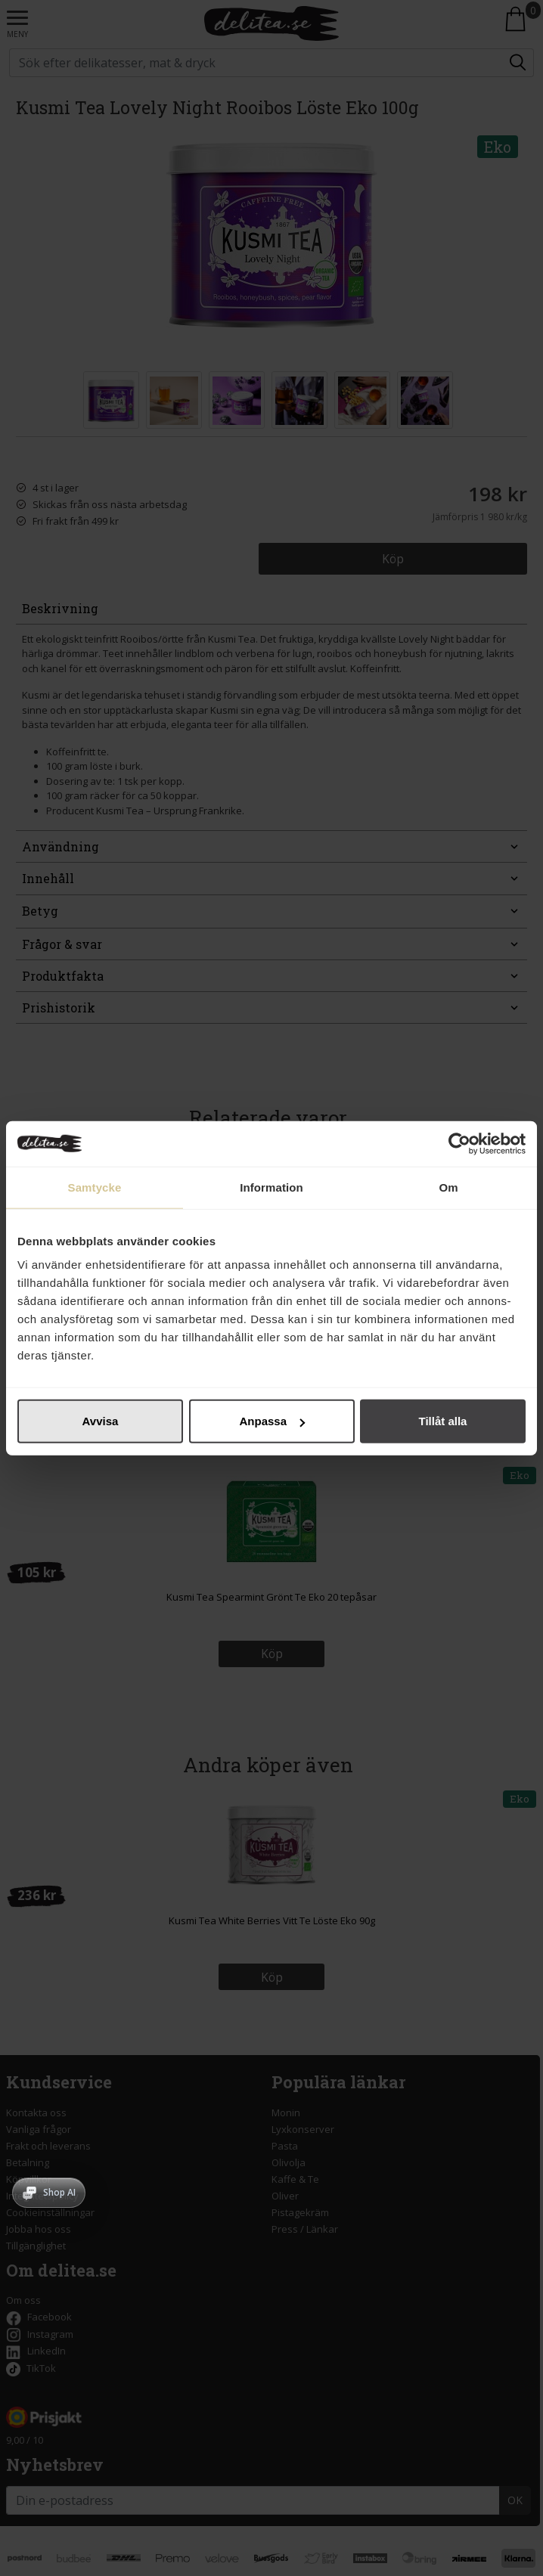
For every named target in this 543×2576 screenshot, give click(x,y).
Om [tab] (448, 1186)
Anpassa (272, 1421)
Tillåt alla (443, 1421)
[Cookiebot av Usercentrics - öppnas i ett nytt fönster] (459, 1143)
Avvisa (100, 1421)
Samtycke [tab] (95, 1186)
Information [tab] (271, 1186)
